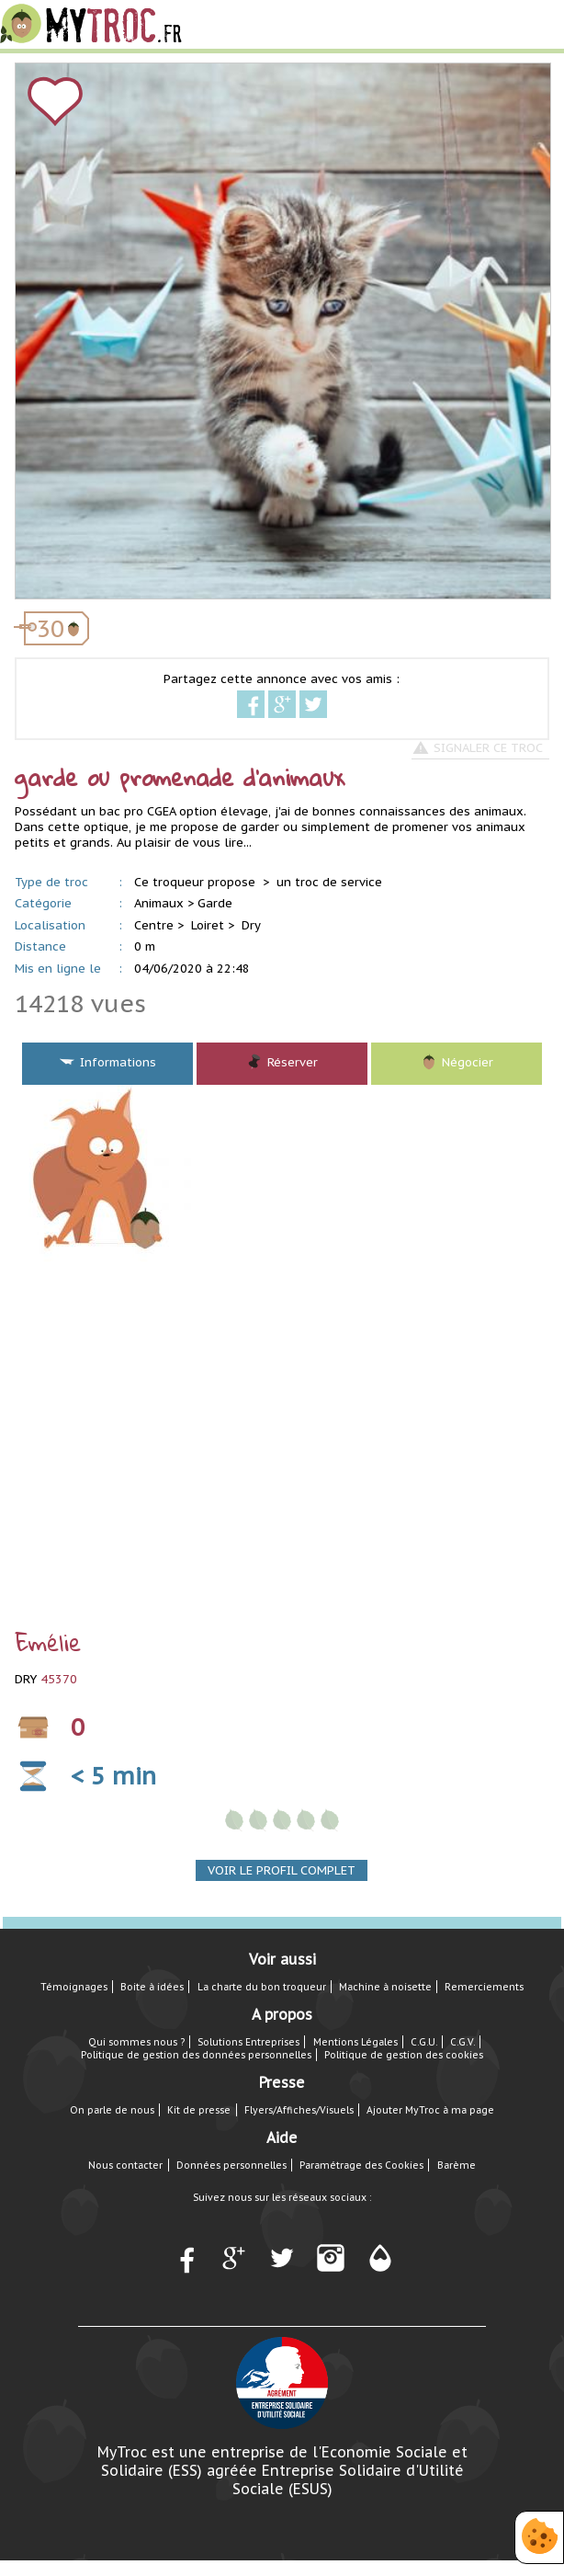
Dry (251, 925)
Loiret (207, 925)
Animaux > (164, 903)
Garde (214, 903)
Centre (154, 925)
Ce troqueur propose (196, 882)
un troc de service (329, 882)
